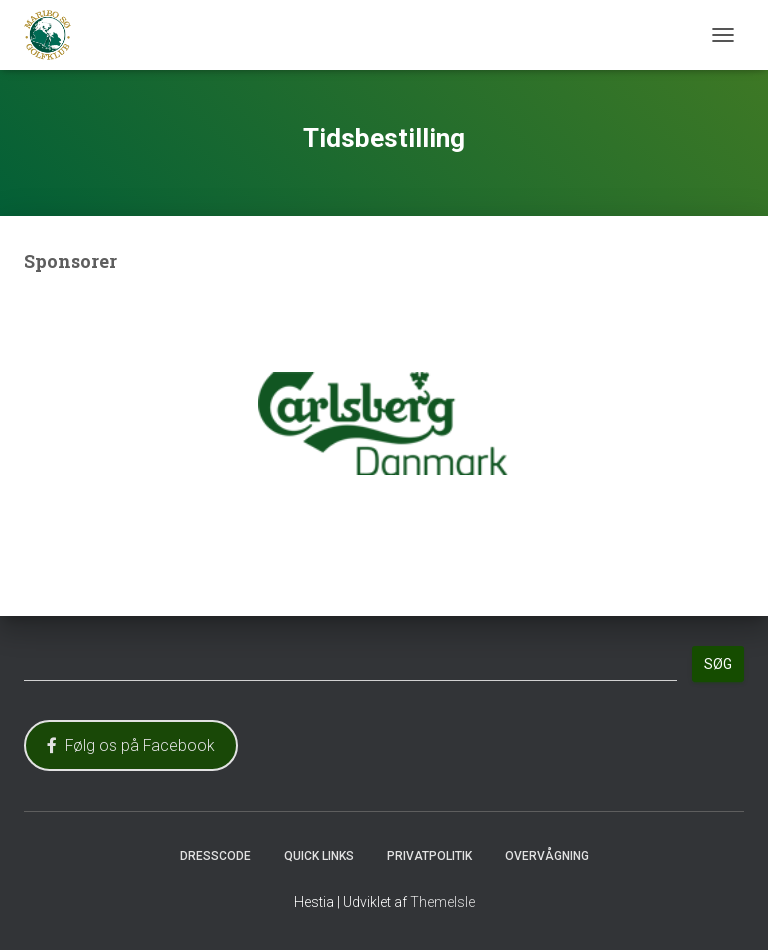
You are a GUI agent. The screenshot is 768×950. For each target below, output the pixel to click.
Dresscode (215, 856)
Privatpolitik (429, 856)
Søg (718, 664)
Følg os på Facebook (131, 745)
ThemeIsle (442, 902)
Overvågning (547, 856)
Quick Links (319, 856)
